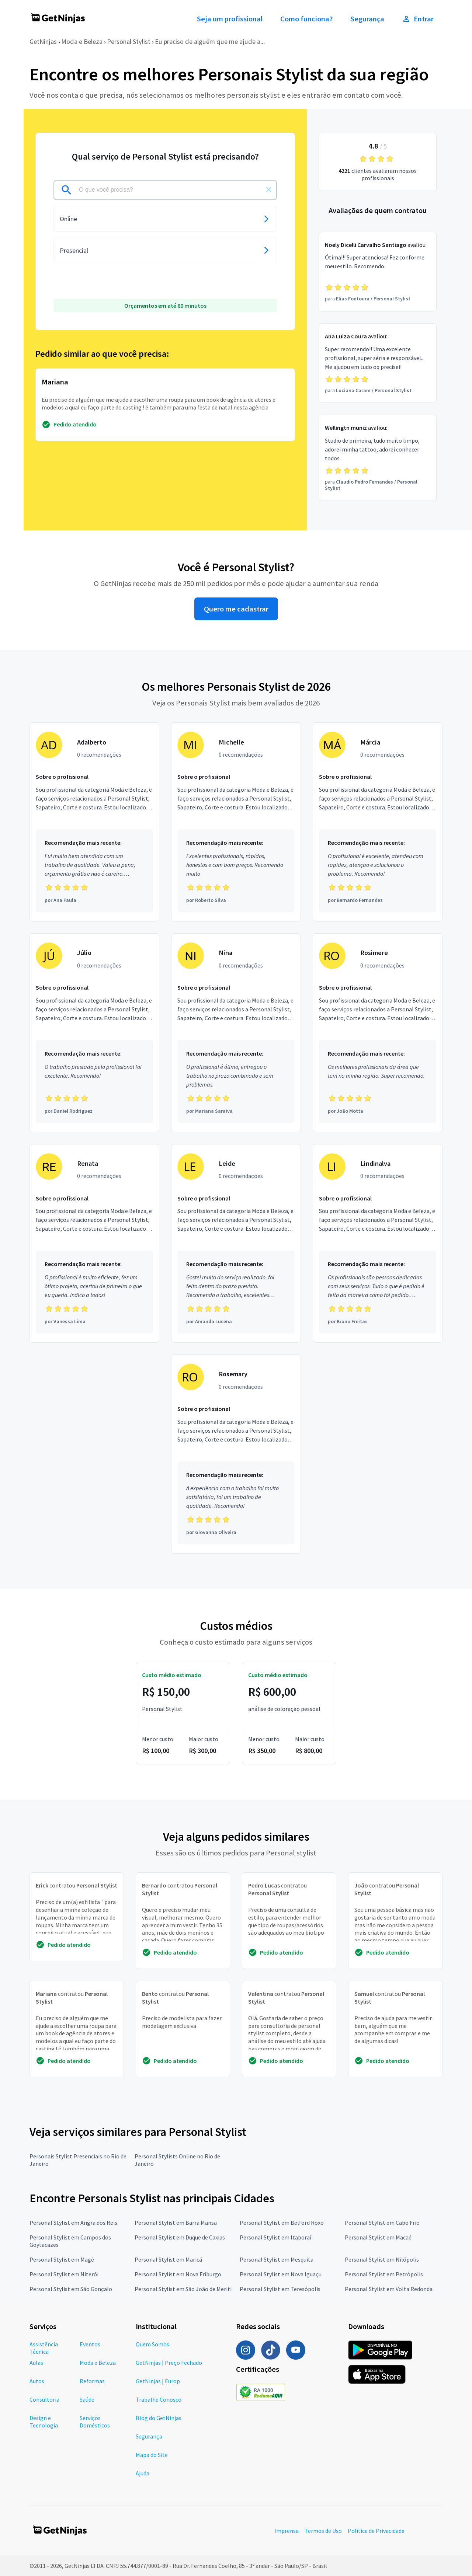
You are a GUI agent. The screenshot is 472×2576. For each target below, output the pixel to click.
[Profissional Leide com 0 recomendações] (236, 1243)
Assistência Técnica (44, 2347)
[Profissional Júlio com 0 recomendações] (94, 1032)
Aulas (36, 2362)
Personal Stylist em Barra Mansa (176, 2222)
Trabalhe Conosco (158, 2399)
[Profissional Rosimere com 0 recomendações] (377, 1032)
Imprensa (286, 2530)
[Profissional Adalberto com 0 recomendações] (94, 821)
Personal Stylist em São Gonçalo (71, 2289)
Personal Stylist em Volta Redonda (389, 2289)
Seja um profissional (230, 19)
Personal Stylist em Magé (62, 2259)
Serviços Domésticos (95, 2421)
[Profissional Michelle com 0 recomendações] (236, 821)
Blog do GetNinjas (158, 2418)
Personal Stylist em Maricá (168, 2259)
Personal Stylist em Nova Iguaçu (281, 2274)
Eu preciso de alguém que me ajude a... (210, 41)
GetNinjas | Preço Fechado (169, 2362)
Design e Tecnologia (44, 2421)
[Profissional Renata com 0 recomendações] (94, 1243)
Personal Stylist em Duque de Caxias (180, 2237)
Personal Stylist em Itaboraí (275, 2237)
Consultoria (44, 2399)
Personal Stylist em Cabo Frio (382, 2222)
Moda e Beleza (82, 41)
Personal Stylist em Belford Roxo (282, 2222)
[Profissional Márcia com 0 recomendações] (377, 821)
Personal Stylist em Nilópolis (382, 2259)
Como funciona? (306, 19)
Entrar (418, 19)
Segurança (367, 19)
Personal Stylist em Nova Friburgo (178, 2274)
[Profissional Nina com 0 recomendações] (236, 1032)
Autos (37, 2381)
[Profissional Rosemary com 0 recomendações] (236, 1454)
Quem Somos (152, 2344)
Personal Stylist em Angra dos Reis (73, 2222)
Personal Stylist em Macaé (378, 2237)
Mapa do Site (152, 2454)
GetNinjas (43, 41)
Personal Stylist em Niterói (64, 2274)
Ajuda (142, 2473)
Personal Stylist (128, 41)
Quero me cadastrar (236, 609)
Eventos (90, 2344)
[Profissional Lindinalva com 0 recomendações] (377, 1243)
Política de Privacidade (376, 2530)
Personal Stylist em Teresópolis (280, 2289)
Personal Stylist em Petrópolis (384, 2274)
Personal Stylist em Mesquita (276, 2259)
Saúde (87, 2399)
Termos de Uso (323, 2530)
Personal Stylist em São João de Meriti (183, 2289)
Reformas (92, 2381)
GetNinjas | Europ (158, 2381)
